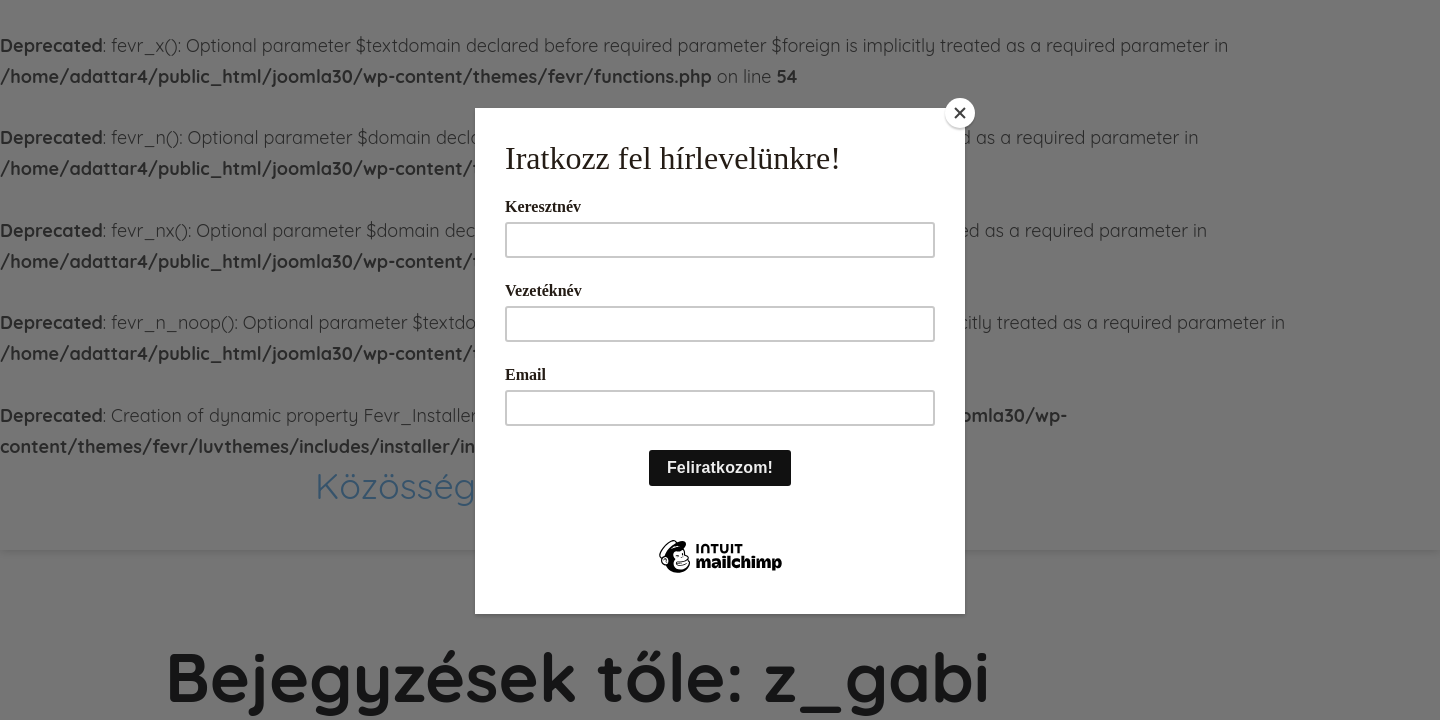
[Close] (960, 113)
